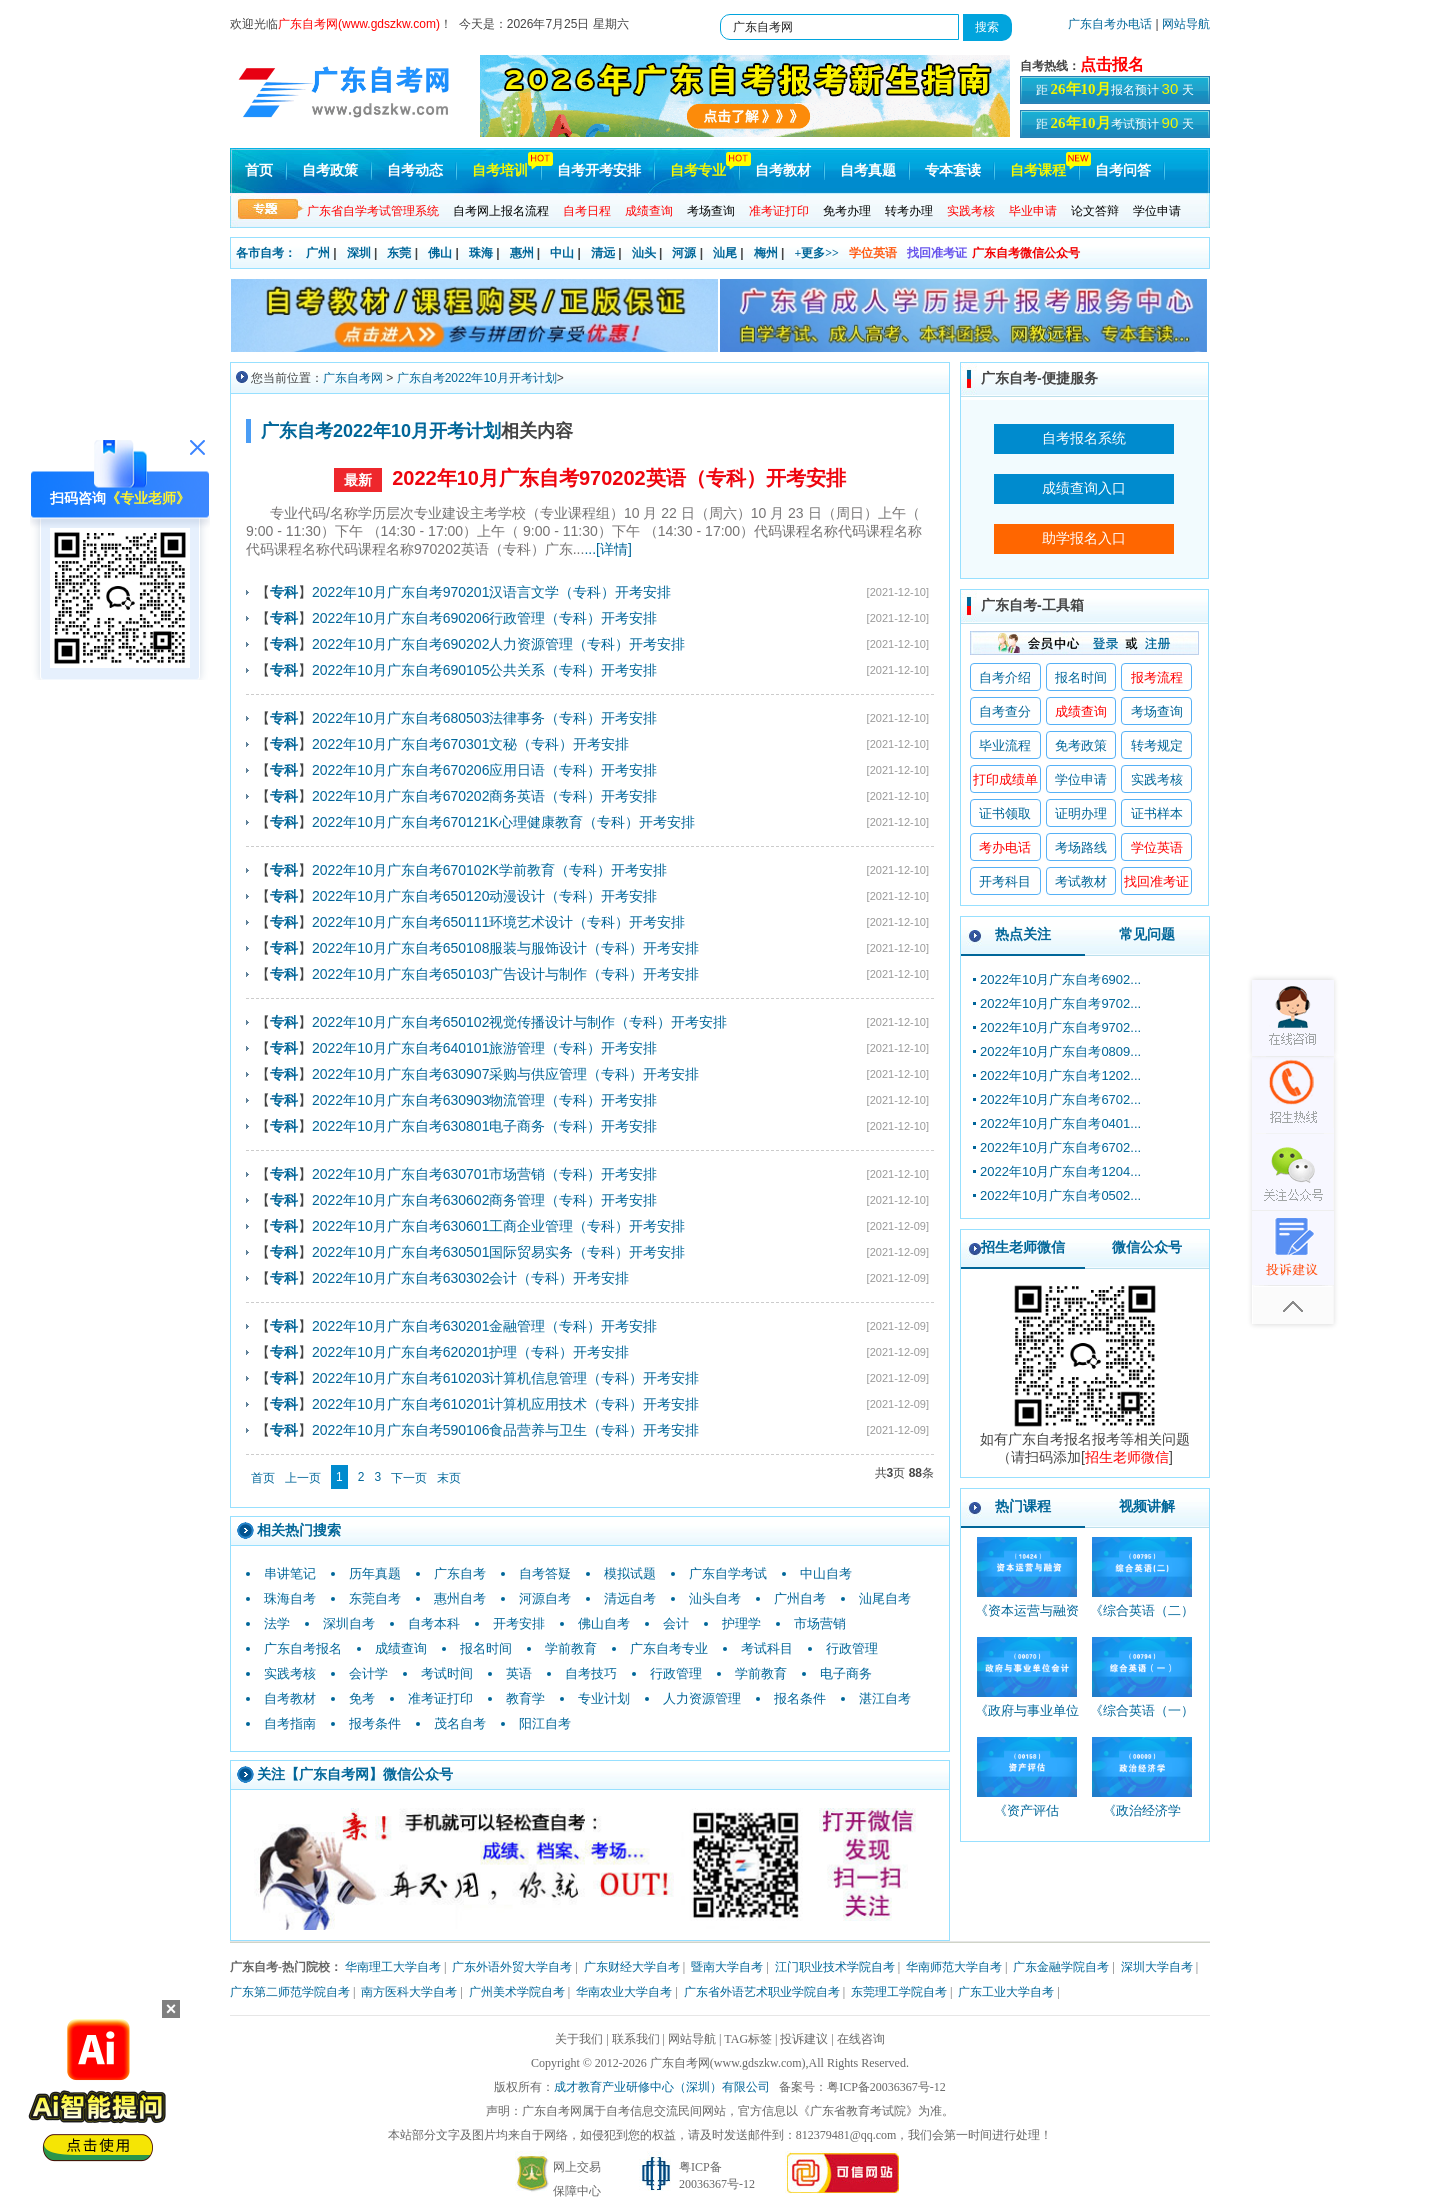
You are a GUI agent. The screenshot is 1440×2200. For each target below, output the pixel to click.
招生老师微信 (1023, 1247)
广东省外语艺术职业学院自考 (762, 1992)
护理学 (741, 1623)
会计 (676, 1623)
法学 (277, 1623)
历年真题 (375, 1573)
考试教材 (1081, 881)
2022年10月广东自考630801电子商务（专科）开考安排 (484, 1126)
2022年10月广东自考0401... (1060, 1123)
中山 (562, 253)
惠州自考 (460, 1598)
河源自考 (545, 1598)
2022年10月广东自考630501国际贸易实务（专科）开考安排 (498, 1252)
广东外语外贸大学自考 (512, 1967)
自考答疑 (545, 1573)
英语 (519, 1673)
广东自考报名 (303, 1648)
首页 (259, 170)
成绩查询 (401, 1648)
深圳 (359, 253)
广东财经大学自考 (632, 1967)
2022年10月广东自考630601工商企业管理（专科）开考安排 (498, 1226)
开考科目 (1005, 881)
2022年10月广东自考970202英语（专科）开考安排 (618, 478)
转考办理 (909, 211)
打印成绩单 (1005, 779)
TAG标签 (748, 2039)
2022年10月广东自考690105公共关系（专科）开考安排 (484, 670)
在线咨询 (861, 2039)
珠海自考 (290, 1598)
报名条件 (800, 1698)
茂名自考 (460, 1723)
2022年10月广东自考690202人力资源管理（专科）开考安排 (498, 644)
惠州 (522, 253)
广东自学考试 (728, 1573)
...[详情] (607, 549)
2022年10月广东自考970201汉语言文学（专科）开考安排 (491, 592)
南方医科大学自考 (409, 1992)
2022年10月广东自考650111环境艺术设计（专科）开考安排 (498, 922)
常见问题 (1147, 934)
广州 (318, 253)
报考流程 (1157, 677)
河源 (684, 253)
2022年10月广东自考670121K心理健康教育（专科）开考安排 (503, 822)
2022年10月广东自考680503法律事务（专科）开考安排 (484, 718)
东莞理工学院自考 (899, 1992)
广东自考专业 (669, 1648)
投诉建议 (804, 2039)
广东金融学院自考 (1061, 1967)
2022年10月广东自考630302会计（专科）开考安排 (470, 1278)
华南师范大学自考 (954, 1967)
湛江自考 (885, 1698)
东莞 (399, 253)
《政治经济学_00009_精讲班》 (1141, 1819)
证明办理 (1081, 813)
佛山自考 (604, 1623)
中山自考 (826, 1573)
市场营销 (820, 1623)
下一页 (409, 1478)
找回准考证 (937, 253)
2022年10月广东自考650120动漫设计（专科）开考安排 (484, 896)
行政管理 (852, 1648)
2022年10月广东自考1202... (1060, 1075)
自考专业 (698, 170)
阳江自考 (545, 1723)
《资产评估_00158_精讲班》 (1026, 1819)
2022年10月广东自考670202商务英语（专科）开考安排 (484, 796)
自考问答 (1123, 170)
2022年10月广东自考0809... (1060, 1051)
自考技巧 (591, 1673)
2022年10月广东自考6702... (1060, 1099)
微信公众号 (1147, 1247)
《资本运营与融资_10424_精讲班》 (1027, 1619)
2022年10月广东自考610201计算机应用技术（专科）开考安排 (505, 1404)
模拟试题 (630, 1573)
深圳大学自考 (1157, 1967)
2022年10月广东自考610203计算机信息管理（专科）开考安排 (505, 1378)
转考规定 (1157, 745)
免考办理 (847, 211)
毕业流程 (1005, 745)
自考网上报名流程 (501, 211)
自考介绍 (1005, 677)
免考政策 (1081, 745)
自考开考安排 (599, 170)
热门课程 (1023, 1506)
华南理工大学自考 (393, 1967)
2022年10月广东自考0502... (1060, 1195)
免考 (362, 1698)
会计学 (368, 1673)
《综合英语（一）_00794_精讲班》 (1142, 1719)
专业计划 (604, 1698)
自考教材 (783, 170)
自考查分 (1005, 711)
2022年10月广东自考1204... (1060, 1171)
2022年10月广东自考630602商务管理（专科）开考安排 (484, 1200)
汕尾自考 (885, 1598)
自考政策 (330, 170)
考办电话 (1005, 847)
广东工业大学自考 (1006, 1992)
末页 (449, 1478)
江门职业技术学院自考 (835, 1967)
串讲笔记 (290, 1573)
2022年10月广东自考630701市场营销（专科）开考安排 (484, 1174)
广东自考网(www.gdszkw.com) (728, 2063)
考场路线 (1081, 847)
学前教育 (571, 1648)
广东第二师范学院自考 (290, 1992)
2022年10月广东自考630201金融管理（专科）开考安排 (484, 1326)
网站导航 (1186, 24)
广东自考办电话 (1110, 24)
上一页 (303, 1478)
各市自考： (266, 253)
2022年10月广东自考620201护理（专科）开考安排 (470, 1352)
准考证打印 (440, 1698)
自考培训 (500, 170)
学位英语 (873, 253)
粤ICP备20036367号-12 (886, 2087)
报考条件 (375, 1723)
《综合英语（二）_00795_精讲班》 (1142, 1619)
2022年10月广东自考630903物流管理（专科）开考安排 (484, 1100)
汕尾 (725, 253)
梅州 (766, 253)
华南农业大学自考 (624, 1992)
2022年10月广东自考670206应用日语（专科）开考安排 (484, 770)
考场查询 (711, 211)
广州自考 (800, 1598)
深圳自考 (349, 1623)
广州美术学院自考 (517, 1992)
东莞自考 (375, 1598)
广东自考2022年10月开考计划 (477, 378)
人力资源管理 (702, 1698)
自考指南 (290, 1723)
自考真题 (868, 170)
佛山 (440, 253)
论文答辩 (1095, 211)
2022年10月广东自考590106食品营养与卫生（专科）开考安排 (505, 1430)
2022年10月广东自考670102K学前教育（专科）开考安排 (489, 870)
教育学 (525, 1698)
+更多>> (816, 253)
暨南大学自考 (727, 1967)
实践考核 (290, 1673)
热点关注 (1023, 934)
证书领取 (1005, 813)
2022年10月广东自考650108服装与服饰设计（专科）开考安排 (505, 948)
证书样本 (1157, 813)
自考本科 (434, 1623)
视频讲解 (1147, 1506)
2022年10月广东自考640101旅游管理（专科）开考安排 (484, 1048)
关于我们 (579, 2039)
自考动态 (415, 170)
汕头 (644, 253)
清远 (603, 253)
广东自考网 (353, 378)
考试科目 (767, 1648)
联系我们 (636, 2039)
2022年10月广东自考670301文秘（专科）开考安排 (470, 744)
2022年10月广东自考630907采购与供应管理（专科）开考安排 (505, 1074)
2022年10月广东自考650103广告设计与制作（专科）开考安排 (505, 974)
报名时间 (486, 1648)
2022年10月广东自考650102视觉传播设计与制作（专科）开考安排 (519, 1022)
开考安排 (519, 1623)
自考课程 (1038, 170)
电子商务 (846, 1673)
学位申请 (1157, 211)
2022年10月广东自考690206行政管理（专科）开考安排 (484, 618)
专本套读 (953, 170)
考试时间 (447, 1673)
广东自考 (460, 1573)
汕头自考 (715, 1598)
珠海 (481, 253)
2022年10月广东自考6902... (1060, 979)
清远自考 (630, 1598)
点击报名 (1112, 64)
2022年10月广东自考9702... (1060, 1003)
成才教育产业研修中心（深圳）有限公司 (662, 2087)
